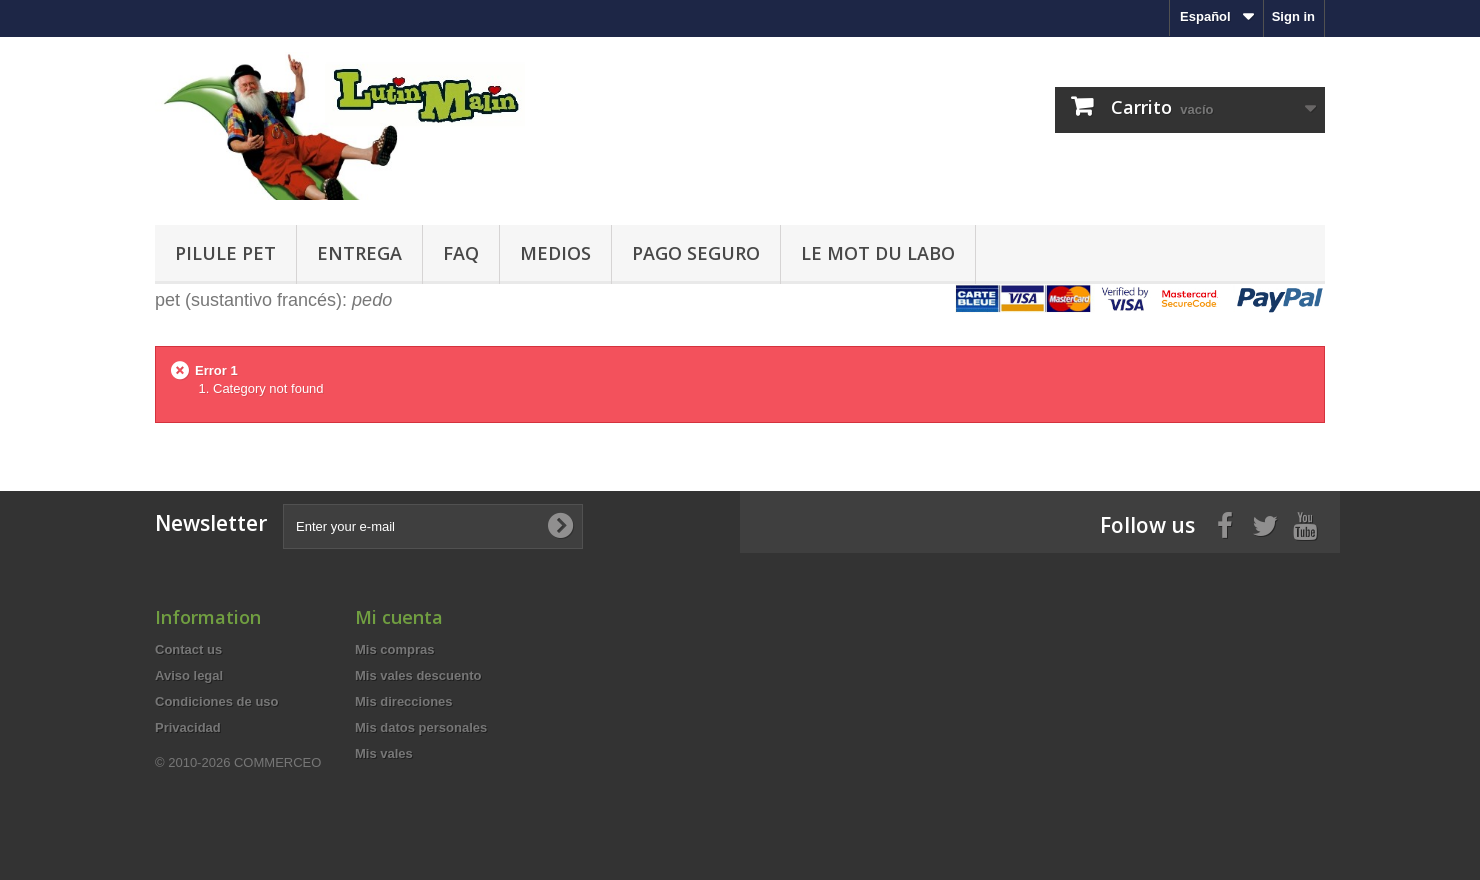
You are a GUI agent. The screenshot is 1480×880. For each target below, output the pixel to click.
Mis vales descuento (418, 675)
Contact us (188, 649)
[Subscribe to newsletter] (560, 526)
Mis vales (384, 753)
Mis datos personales (421, 727)
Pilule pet (225, 253)
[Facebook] (1225, 524)
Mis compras (394, 649)
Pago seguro (696, 253)
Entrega (359, 253)
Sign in (1293, 16)
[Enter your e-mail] (433, 526)
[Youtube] (1305, 524)
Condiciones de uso (217, 701)
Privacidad (188, 727)
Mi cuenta (399, 617)
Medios (555, 253)
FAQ (461, 253)
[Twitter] (1265, 524)
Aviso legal (189, 675)
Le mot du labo (878, 253)
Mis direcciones (404, 701)
